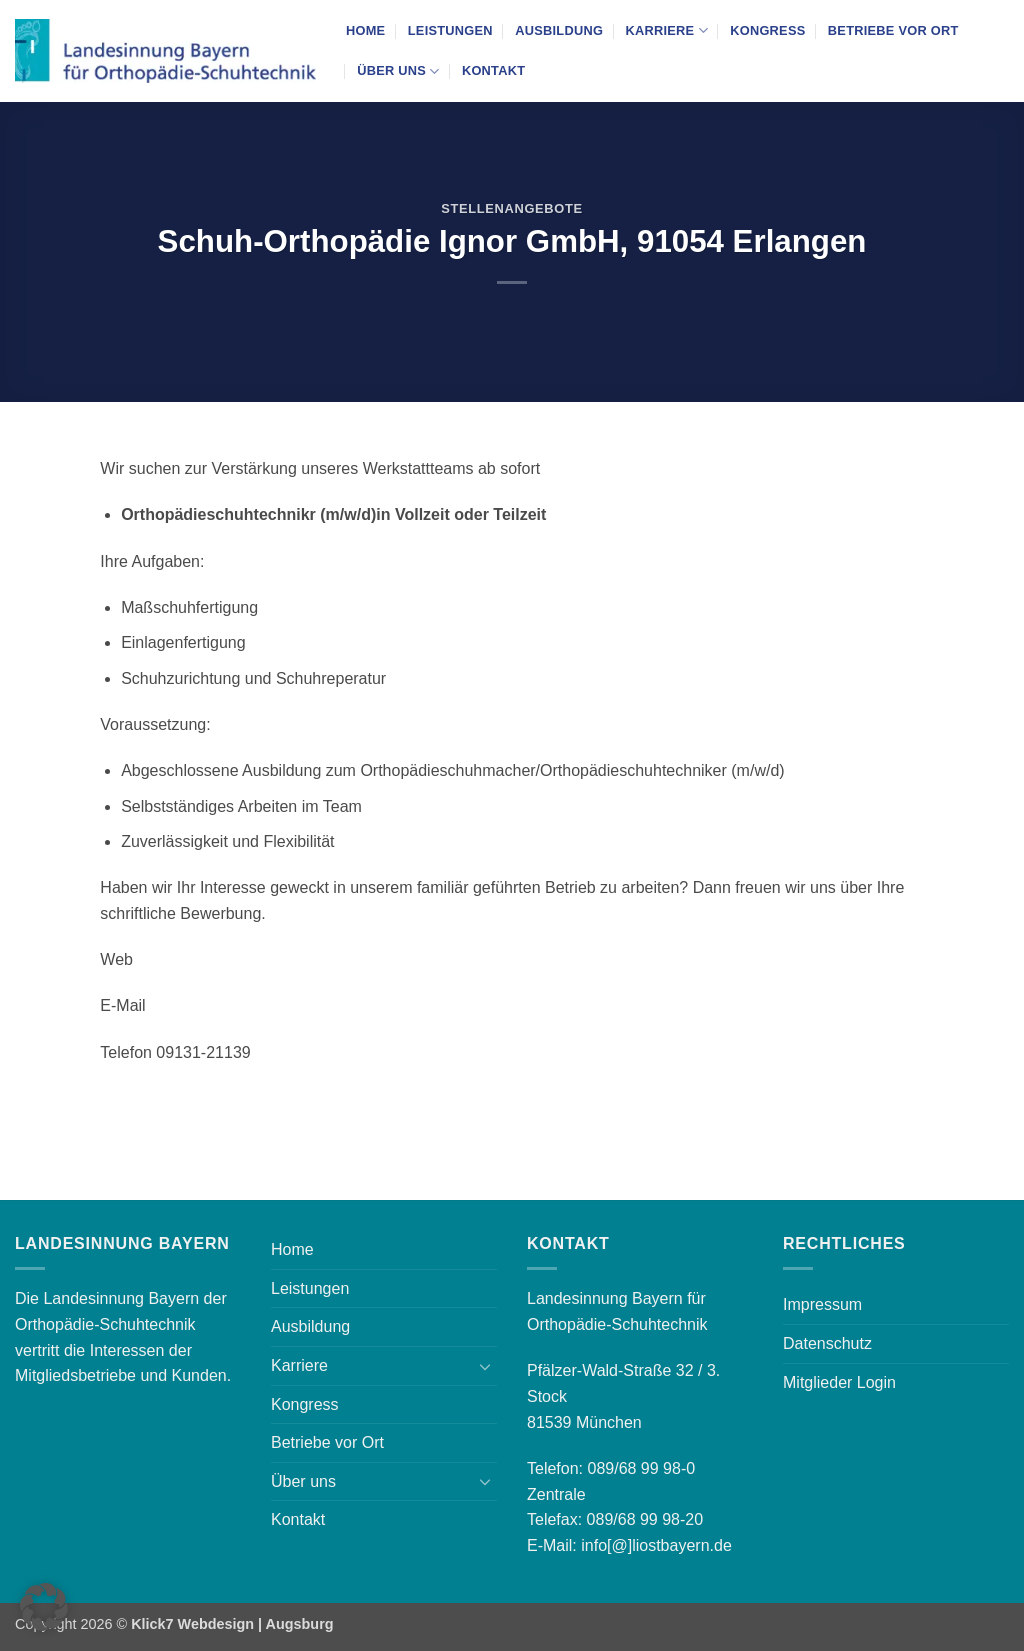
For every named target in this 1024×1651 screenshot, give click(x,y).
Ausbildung (559, 30)
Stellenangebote (511, 208)
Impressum (822, 1304)
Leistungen (450, 30)
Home (365, 30)
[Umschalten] (485, 1366)
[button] (44, 1607)
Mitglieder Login (839, 1382)
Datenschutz (827, 1343)
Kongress (767, 30)
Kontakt (493, 70)
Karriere (666, 30)
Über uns (398, 71)
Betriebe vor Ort (893, 30)
